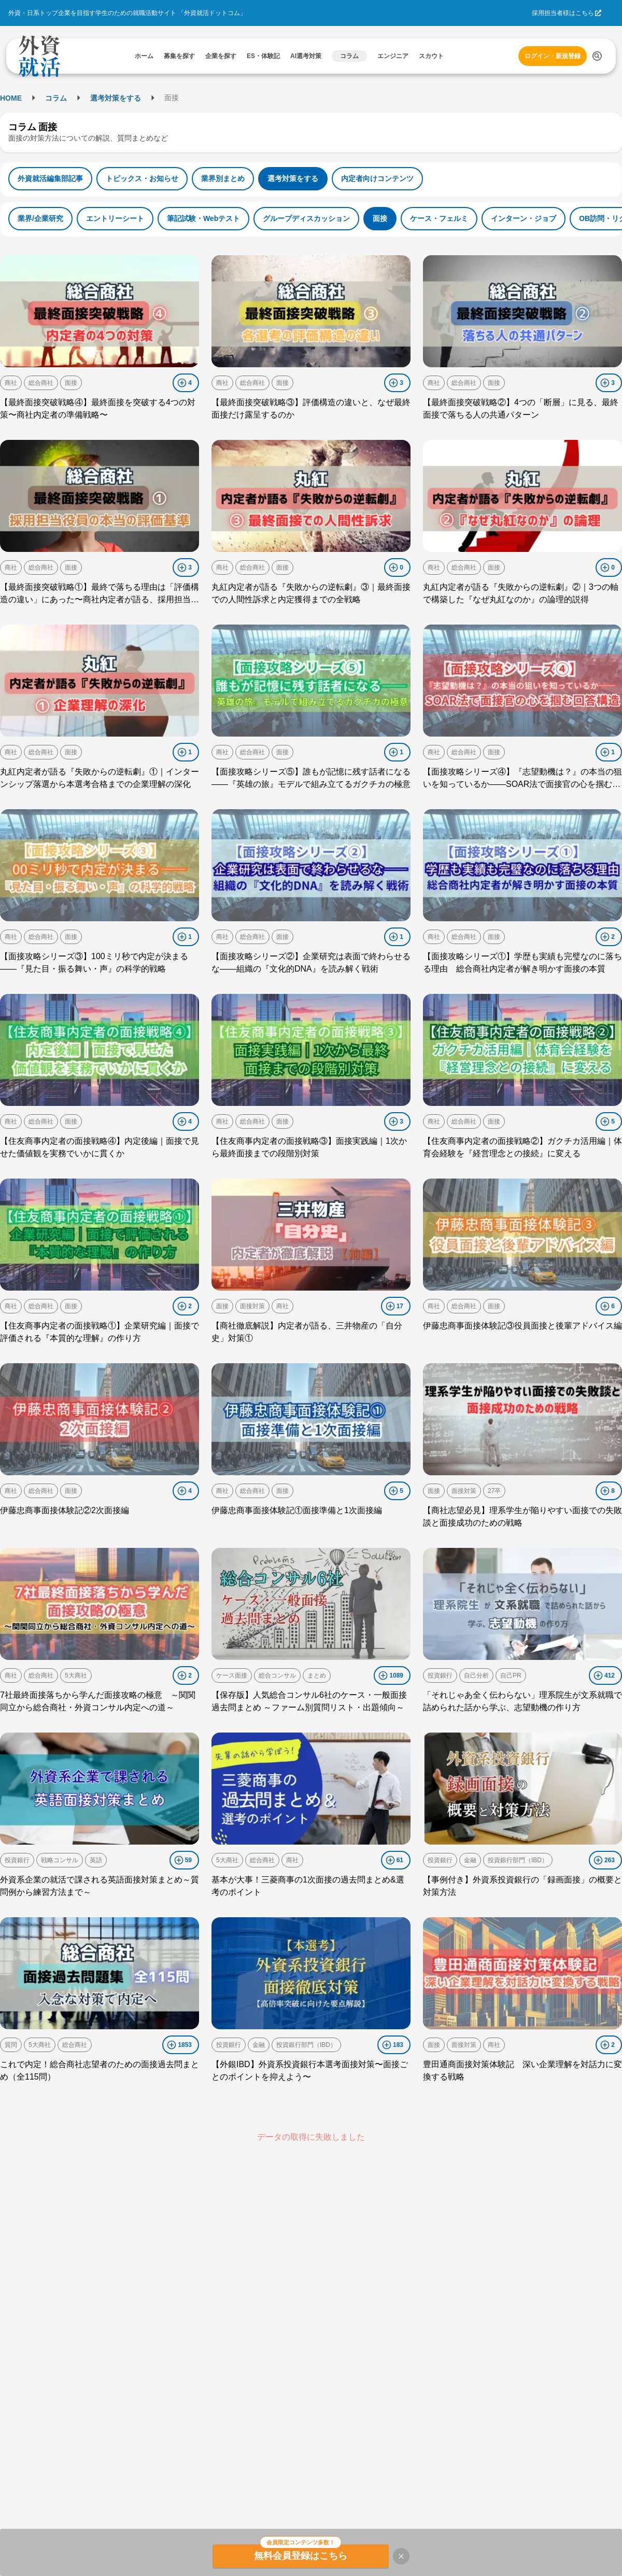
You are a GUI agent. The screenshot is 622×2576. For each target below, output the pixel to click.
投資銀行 (440, 1675)
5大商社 (76, 1675)
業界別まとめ (223, 178)
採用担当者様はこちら (563, 13)
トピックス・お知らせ (142, 178)
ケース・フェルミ (439, 218)
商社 (11, 382)
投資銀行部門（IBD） (518, 1860)
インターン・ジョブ (523, 218)
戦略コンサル (59, 1860)
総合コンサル (277, 1675)
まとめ (316, 1675)
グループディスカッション (306, 218)
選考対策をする (115, 98)
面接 (380, 218)
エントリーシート (115, 218)
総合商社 (41, 382)
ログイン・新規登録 (553, 56)
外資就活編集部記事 (50, 178)
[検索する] (597, 56)
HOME (11, 98)
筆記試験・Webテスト (203, 218)
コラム (56, 98)
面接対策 (252, 1306)
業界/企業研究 (40, 218)
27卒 (494, 1490)
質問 (11, 2044)
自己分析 (476, 1675)
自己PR (510, 1675)
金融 (470, 1860)
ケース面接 (231, 1675)
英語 (96, 1860)
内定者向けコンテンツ (377, 178)
